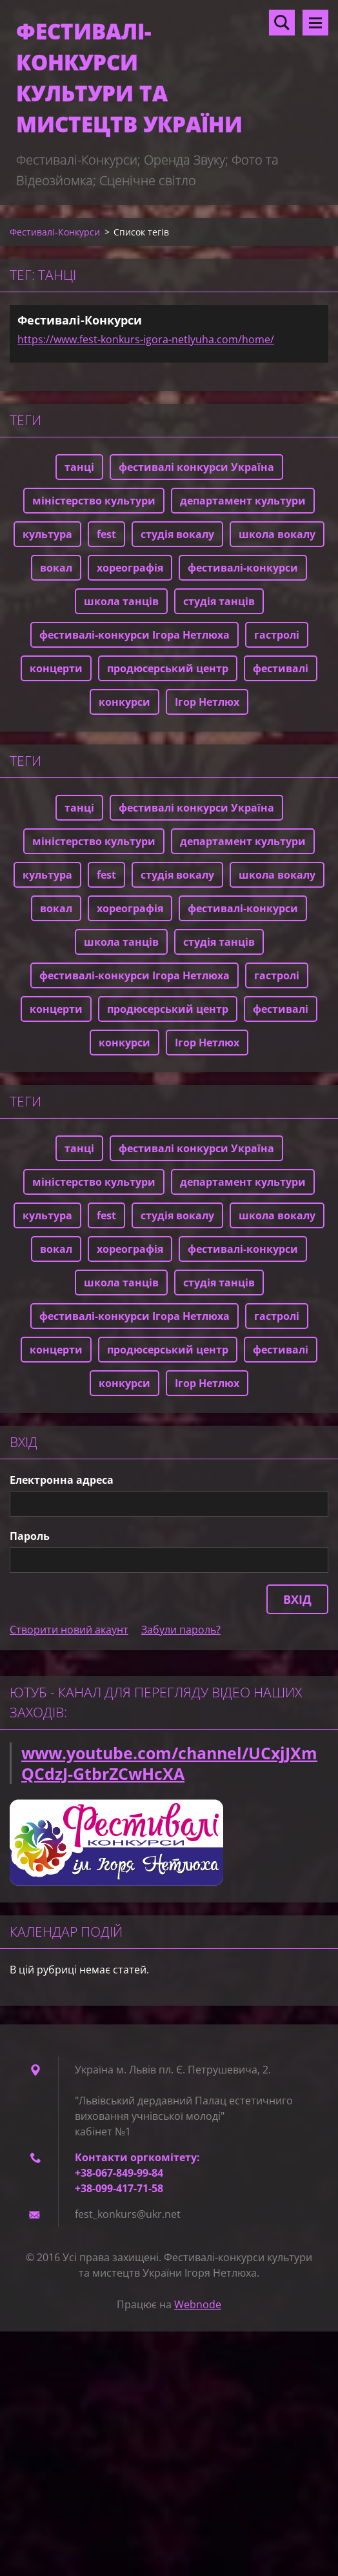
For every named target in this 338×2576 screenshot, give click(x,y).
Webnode (197, 2304)
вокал (56, 568)
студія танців (219, 601)
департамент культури (243, 501)
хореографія (130, 568)
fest (106, 534)
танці (79, 467)
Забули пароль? (181, 1629)
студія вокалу (177, 534)
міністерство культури (93, 501)
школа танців (121, 601)
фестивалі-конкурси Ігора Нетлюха (134, 635)
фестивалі (280, 668)
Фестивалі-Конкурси (55, 232)
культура (47, 534)
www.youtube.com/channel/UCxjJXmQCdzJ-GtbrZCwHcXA (169, 1763)
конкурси (124, 702)
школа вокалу (277, 534)
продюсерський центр (167, 668)
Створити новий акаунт (69, 1629)
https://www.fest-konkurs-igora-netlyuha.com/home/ (145, 339)
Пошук (282, 22)
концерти (56, 668)
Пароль (30, 1536)
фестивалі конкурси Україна (196, 467)
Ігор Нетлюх (207, 702)
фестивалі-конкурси (243, 568)
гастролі (276, 635)
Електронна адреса (62, 1480)
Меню (315, 22)
